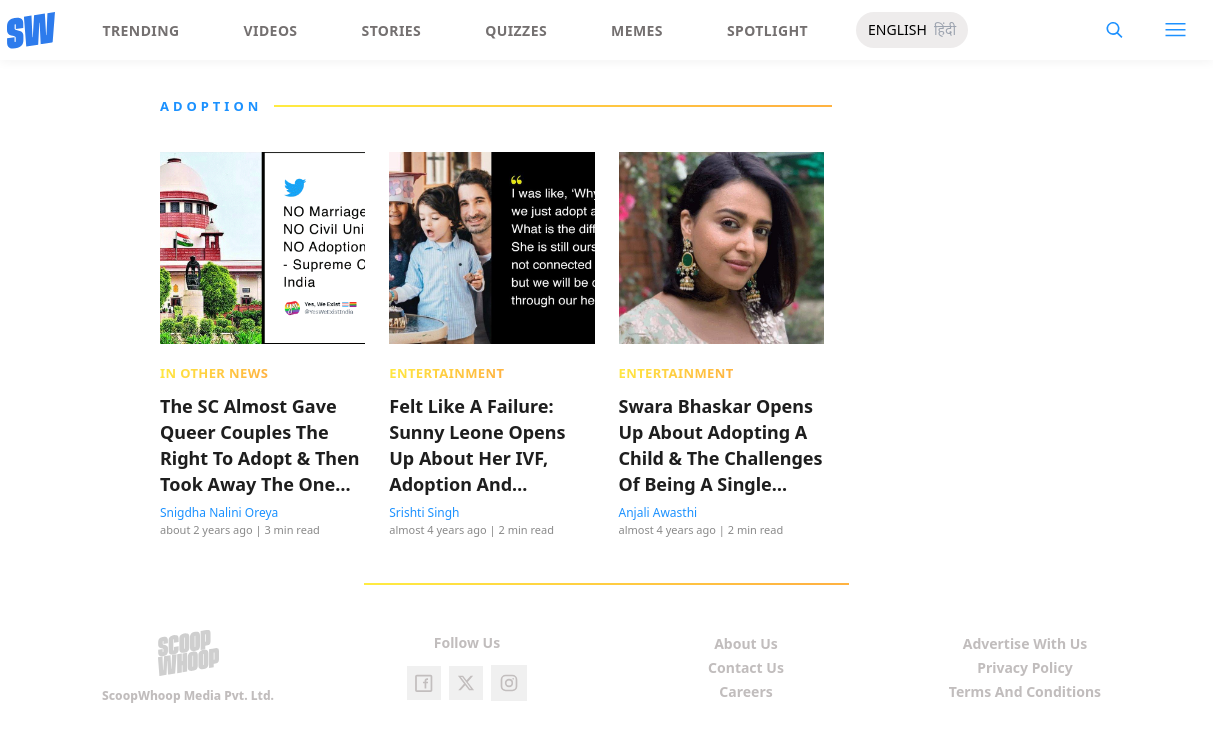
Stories (392, 30)
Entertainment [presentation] (446, 373)
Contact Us (746, 667)
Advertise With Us (1025, 643)
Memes (637, 30)
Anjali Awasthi (658, 512)
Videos (271, 30)
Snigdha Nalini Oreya (219, 512)
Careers (745, 691)
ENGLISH (897, 29)
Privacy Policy (1024, 667)
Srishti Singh (424, 512)
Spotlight (767, 30)
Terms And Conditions (1025, 691)
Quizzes (516, 30)
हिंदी (945, 29)
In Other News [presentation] (214, 373)
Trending (141, 30)
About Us (746, 643)
